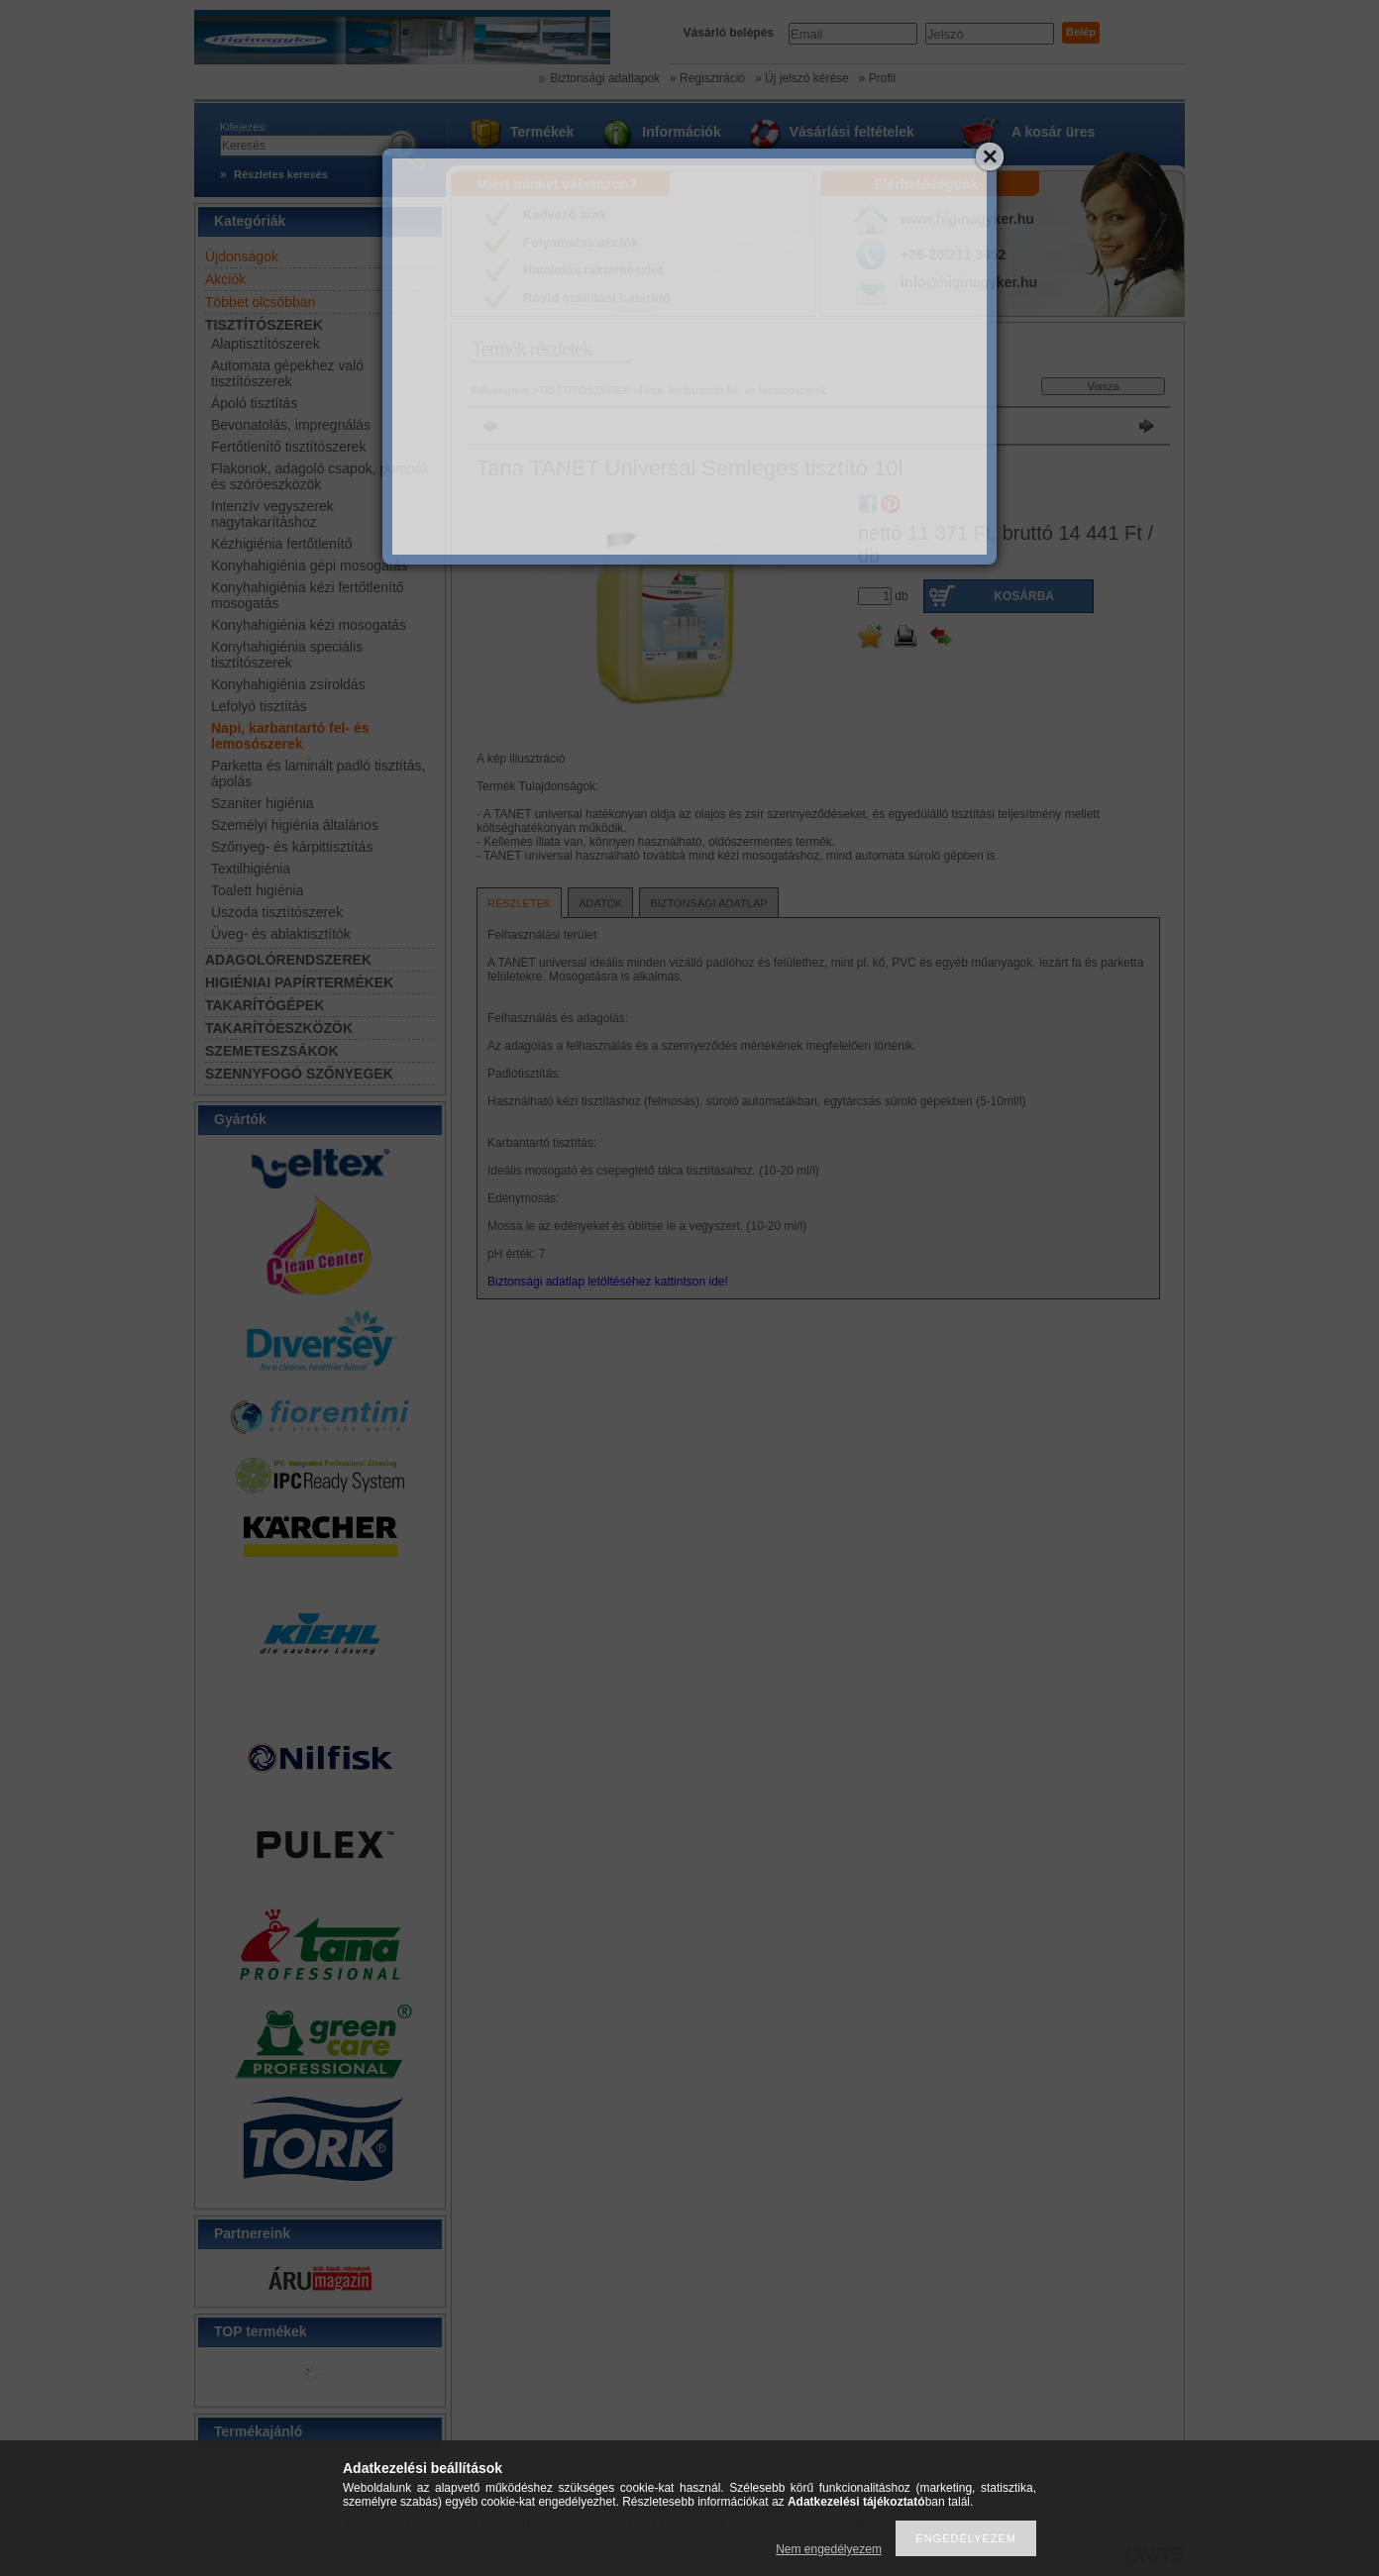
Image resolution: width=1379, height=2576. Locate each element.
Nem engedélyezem (829, 2549)
